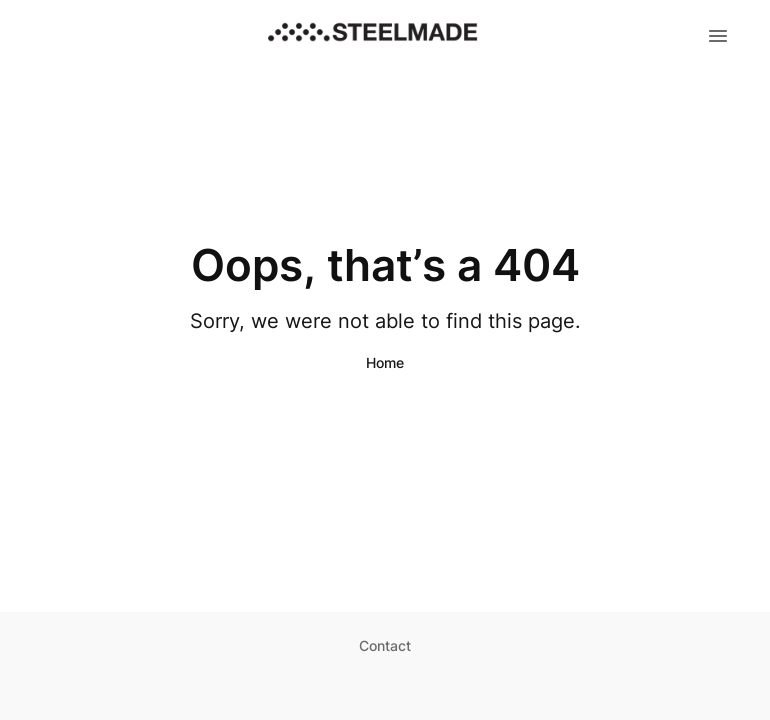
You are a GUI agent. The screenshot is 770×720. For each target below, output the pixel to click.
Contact (385, 645)
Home (385, 362)
